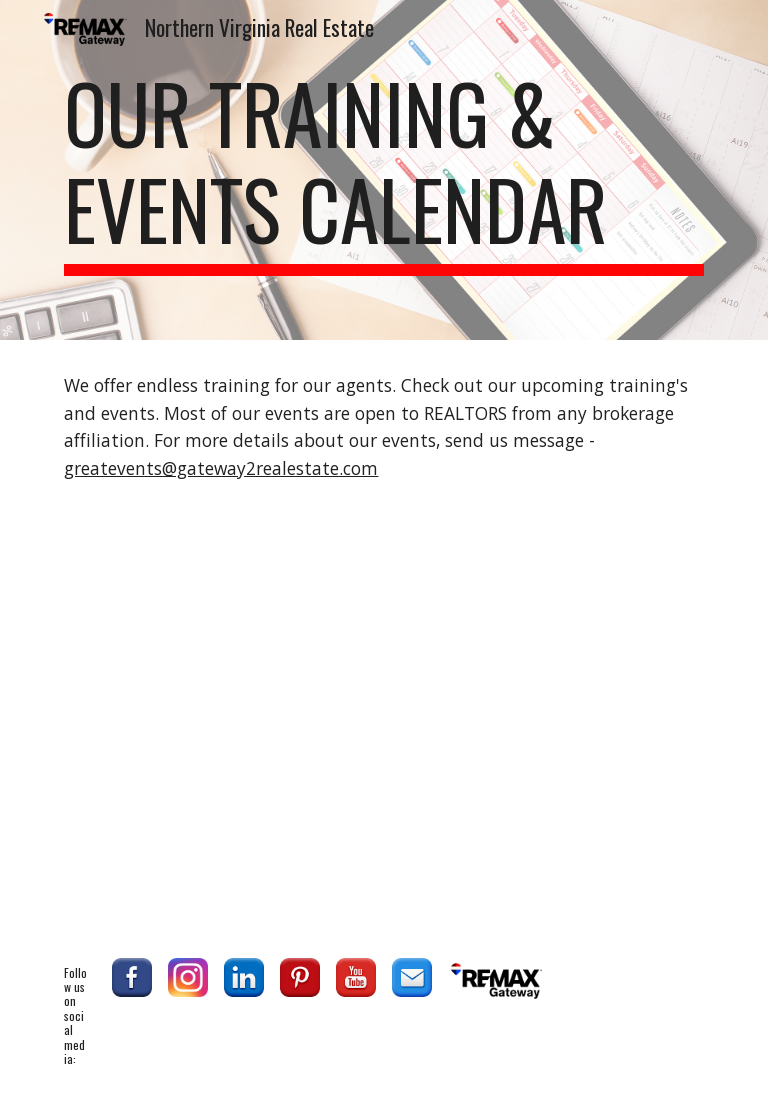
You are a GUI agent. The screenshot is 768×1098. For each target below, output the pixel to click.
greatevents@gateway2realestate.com (221, 468)
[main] (383, 170)
